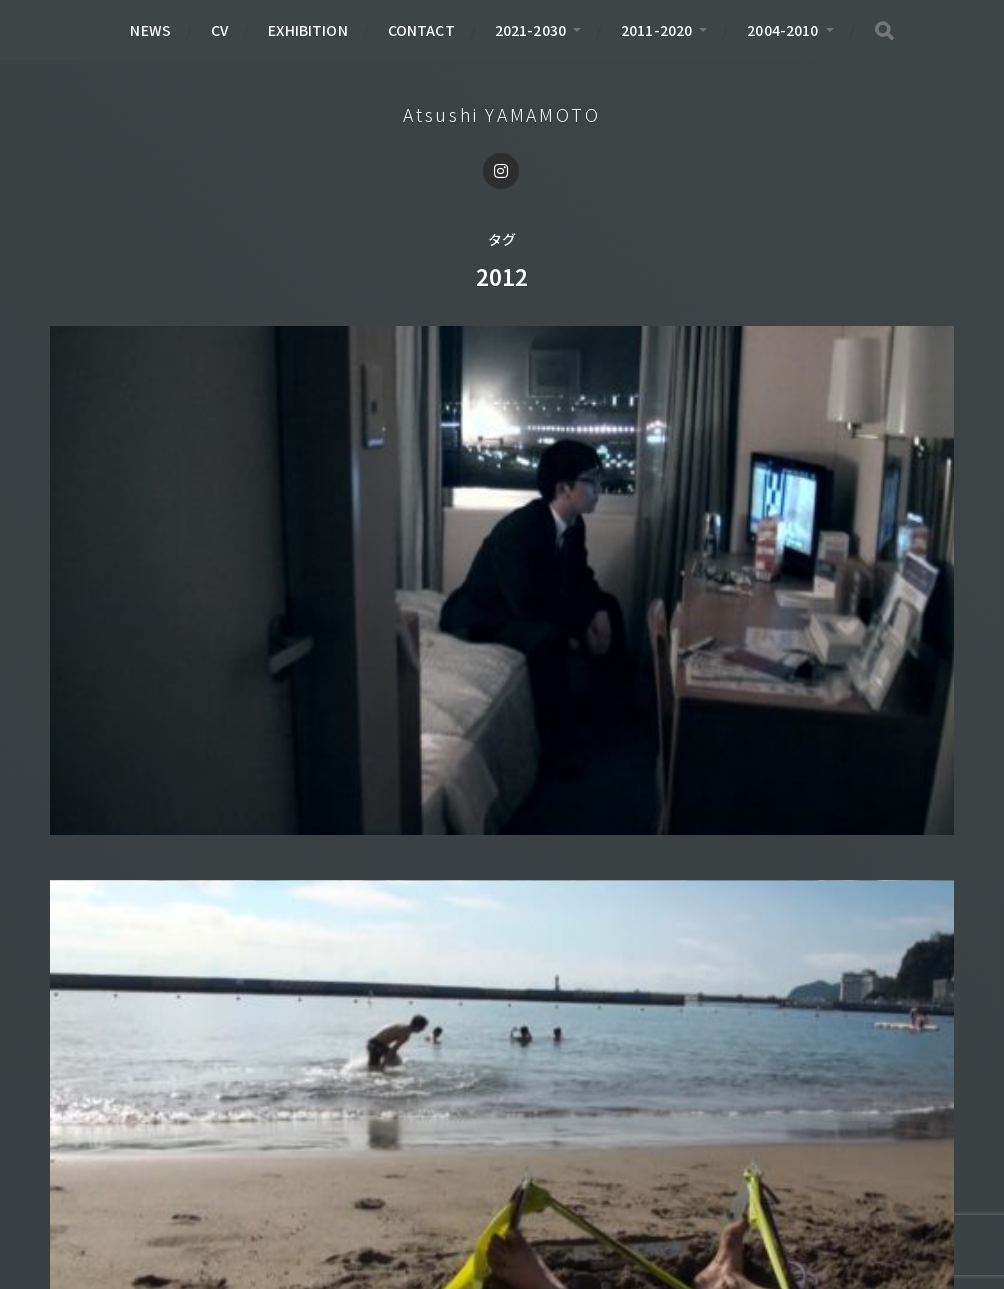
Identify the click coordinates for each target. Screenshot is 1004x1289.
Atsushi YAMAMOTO (501, 114)
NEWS (150, 30)
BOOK (92, 1165)
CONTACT (421, 30)
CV (219, 30)
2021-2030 (530, 30)
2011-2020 (656, 30)
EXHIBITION (307, 30)
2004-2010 (782, 30)
